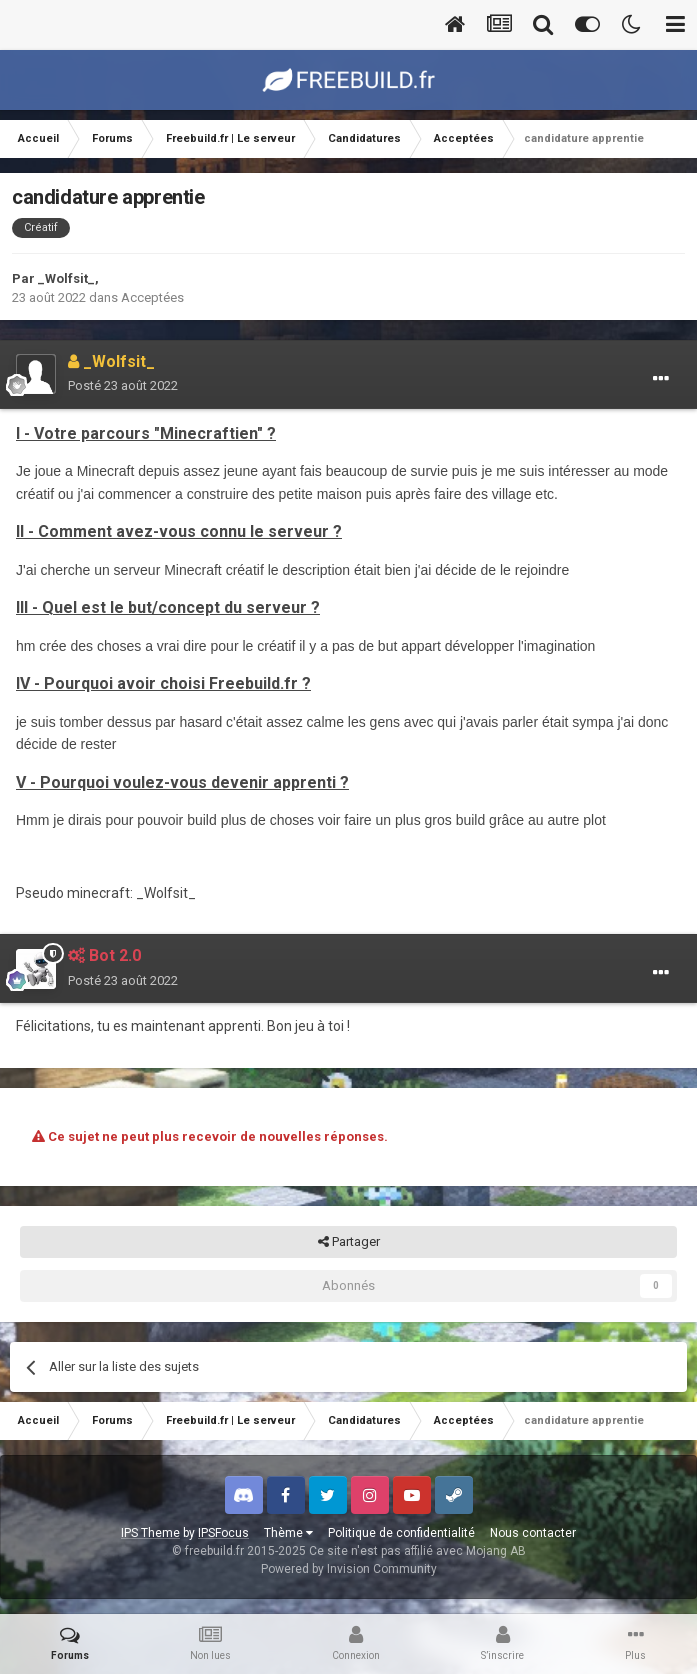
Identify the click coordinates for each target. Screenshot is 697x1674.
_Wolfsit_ (66, 278)
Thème (288, 1533)
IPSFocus (223, 1533)
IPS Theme (150, 1533)
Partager (349, 1242)
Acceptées (152, 297)
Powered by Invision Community (349, 1569)
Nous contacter (533, 1533)
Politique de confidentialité (401, 1533)
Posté (123, 385)
